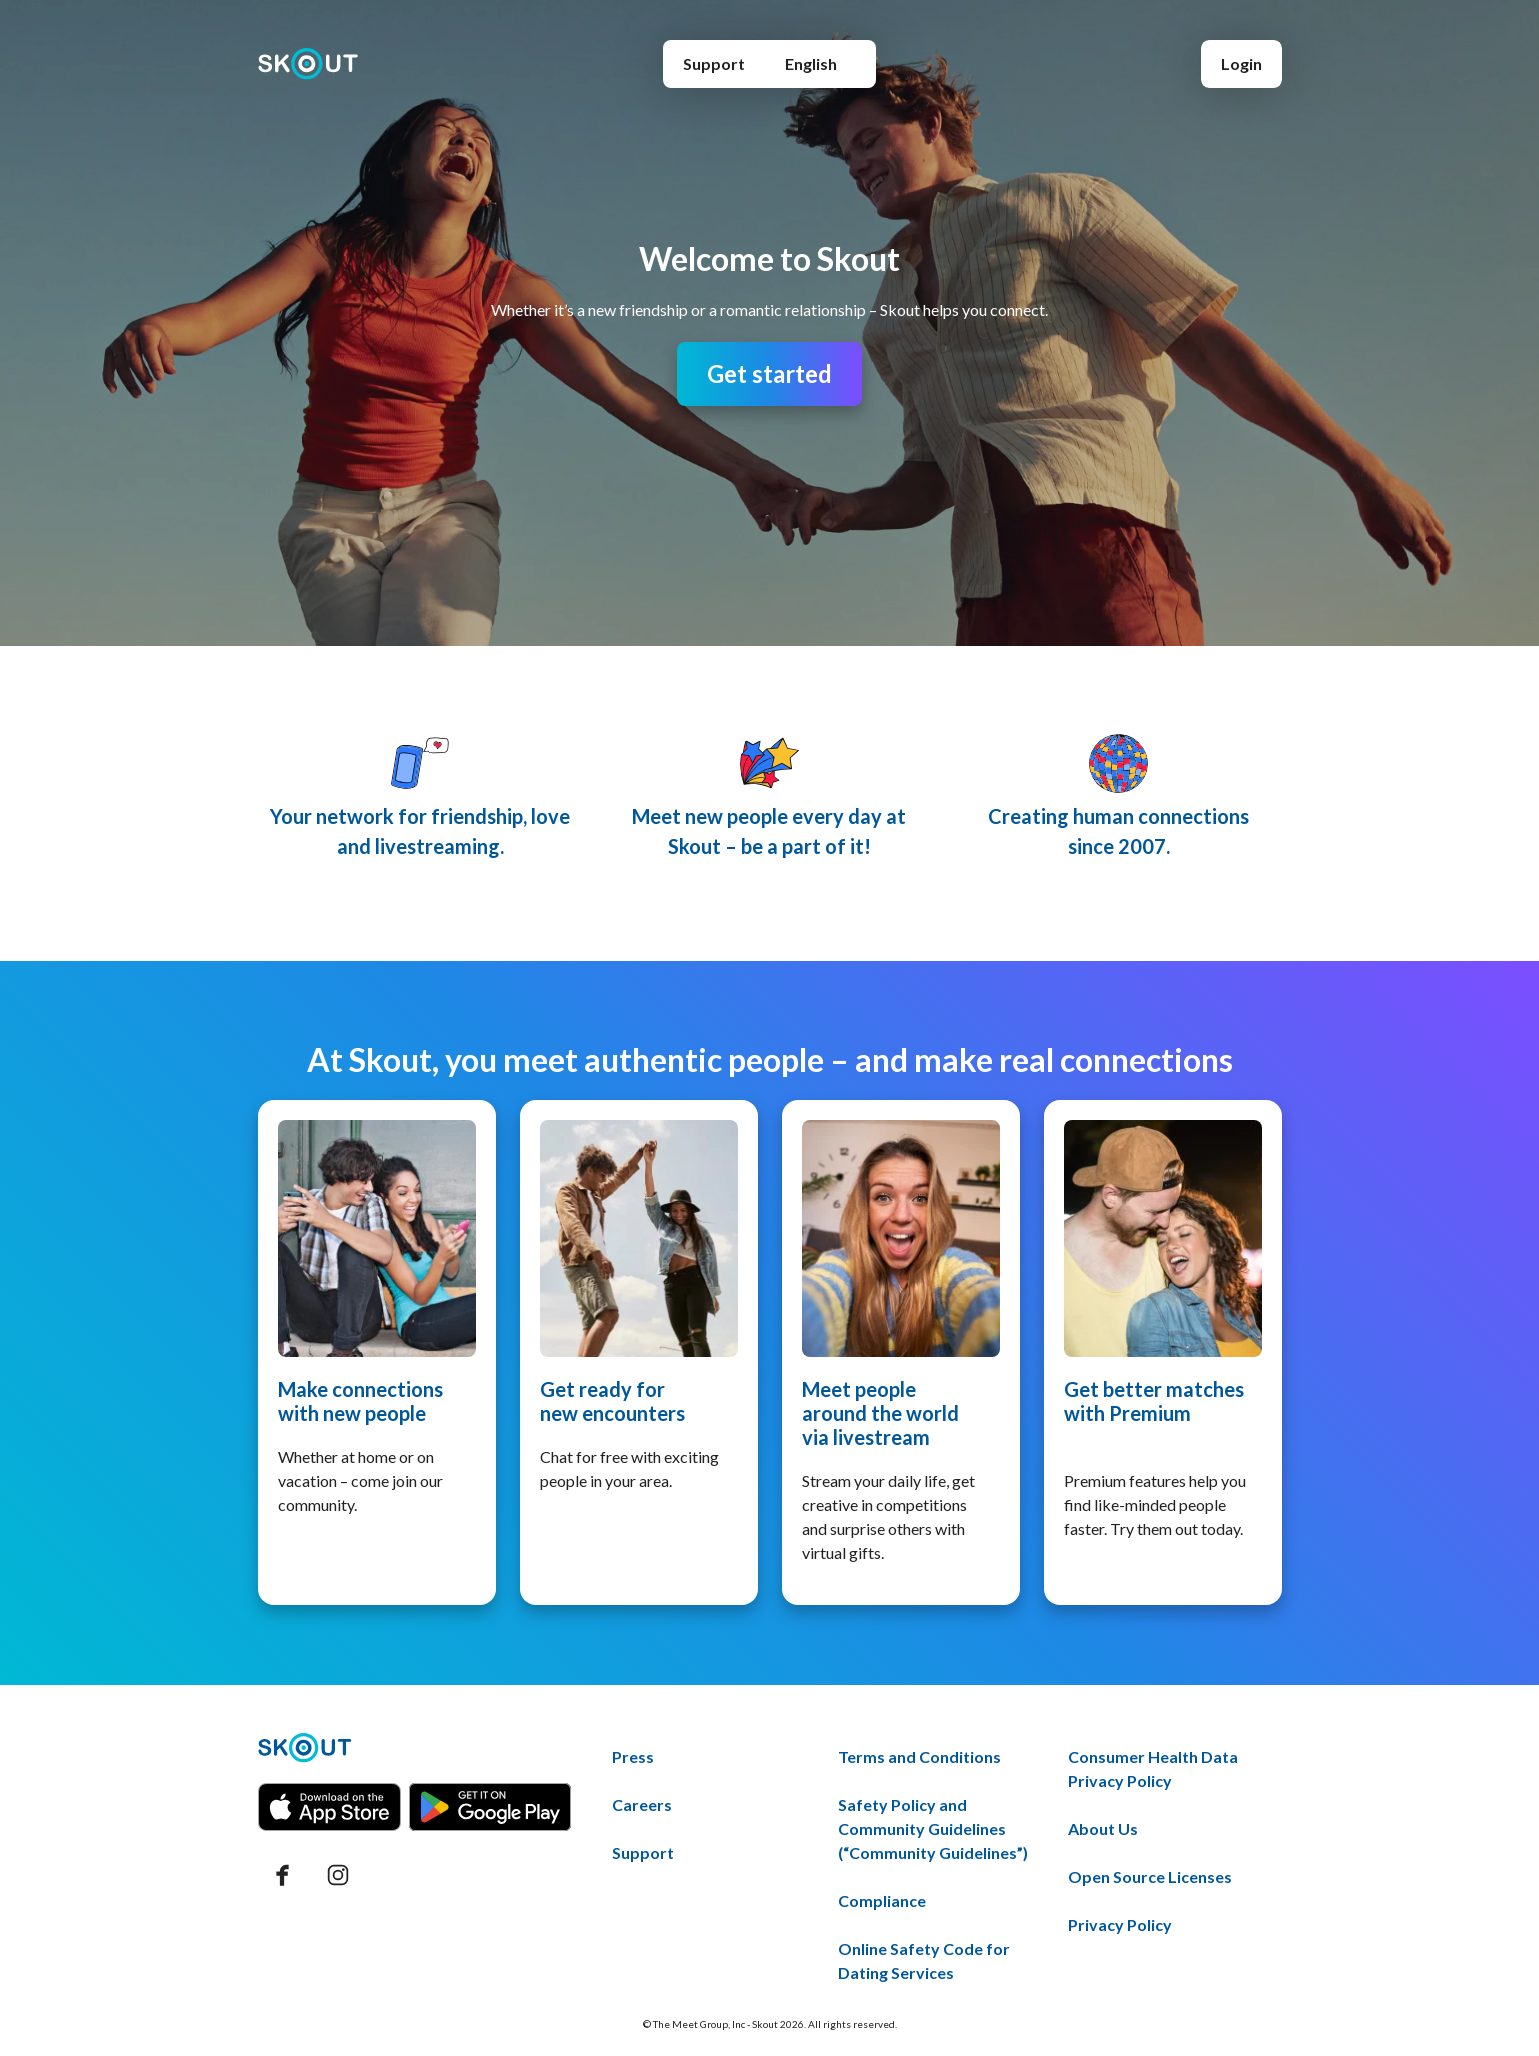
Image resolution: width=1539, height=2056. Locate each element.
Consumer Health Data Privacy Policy (1153, 1768)
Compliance (882, 1900)
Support (714, 63)
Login (1241, 63)
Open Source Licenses (1150, 1876)
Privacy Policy (1120, 1924)
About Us (1103, 1828)
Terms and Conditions (919, 1756)
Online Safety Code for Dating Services (924, 1960)
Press (633, 1756)
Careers (642, 1804)
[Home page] (308, 64)
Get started (769, 373)
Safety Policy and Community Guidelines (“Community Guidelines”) (933, 1828)
